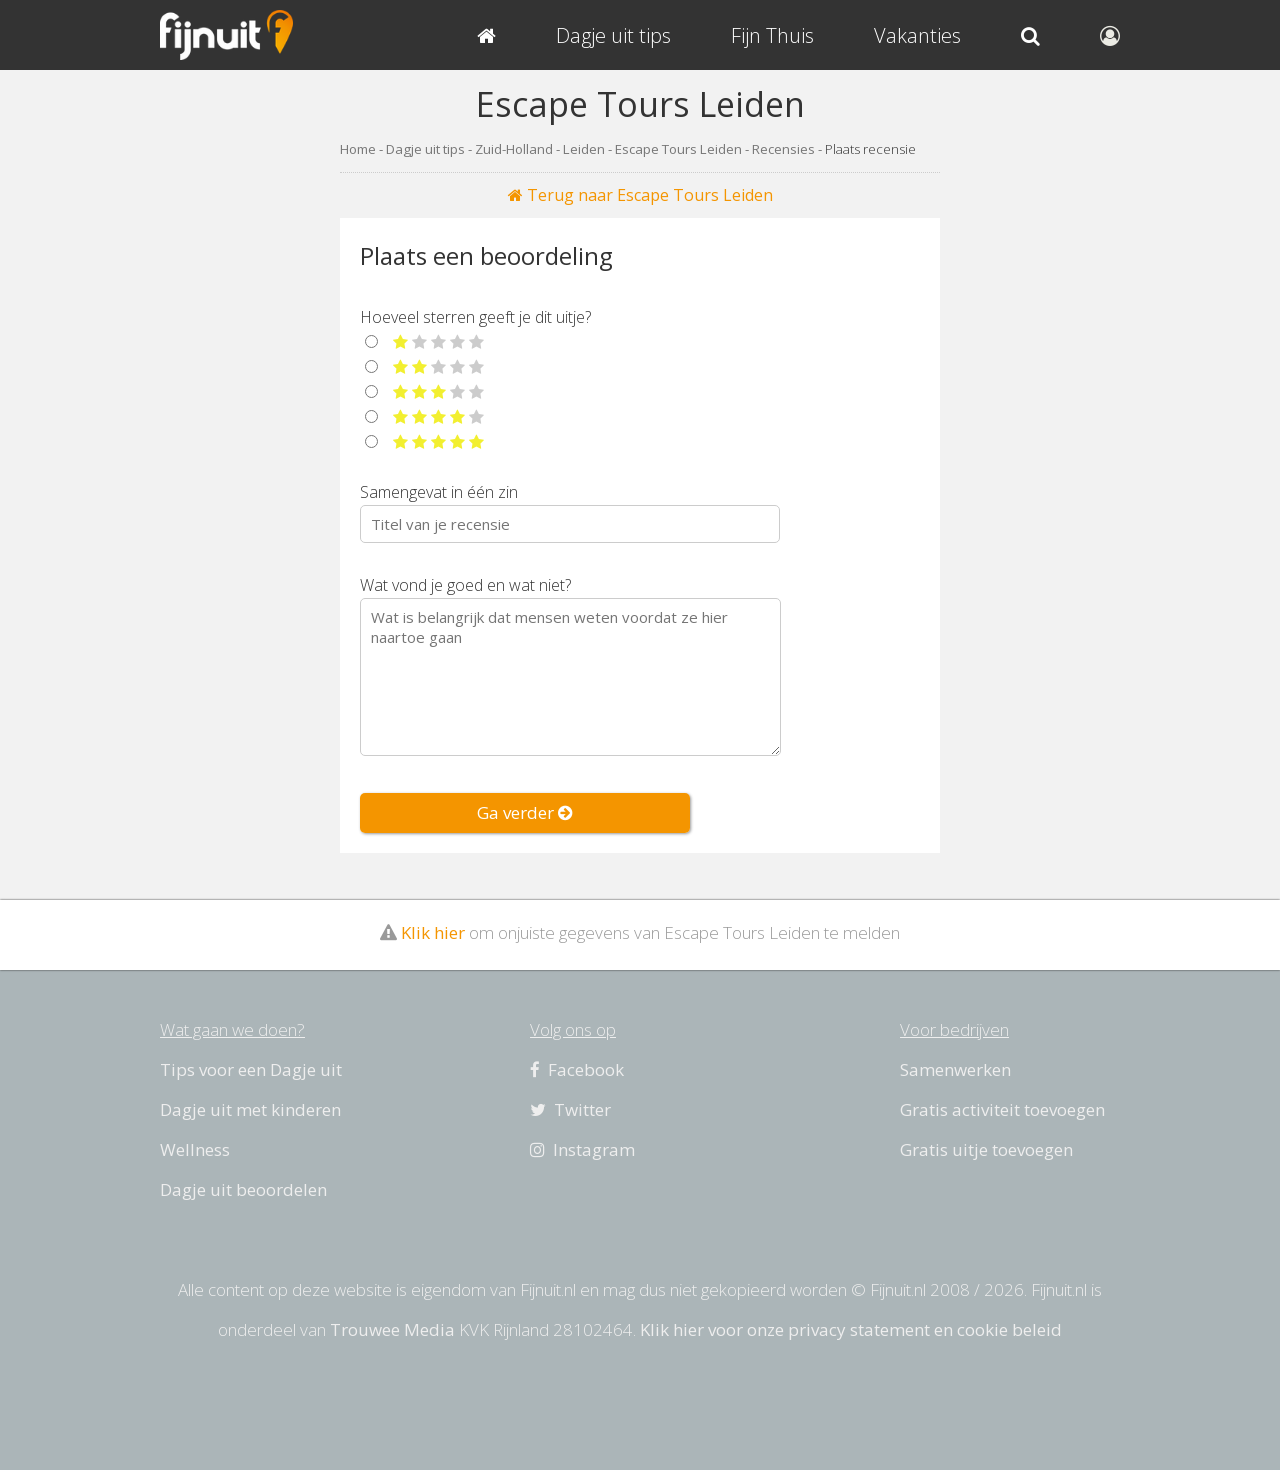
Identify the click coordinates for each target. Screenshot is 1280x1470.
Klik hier (433, 932)
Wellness (195, 1149)
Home (358, 149)
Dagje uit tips (425, 149)
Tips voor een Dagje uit (251, 1069)
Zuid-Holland (514, 149)
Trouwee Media (392, 1329)
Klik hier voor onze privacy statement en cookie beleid (851, 1329)
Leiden (584, 149)
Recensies (783, 149)
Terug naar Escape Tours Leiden (640, 195)
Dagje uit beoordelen (243, 1189)
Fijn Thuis (772, 35)
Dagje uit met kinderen (250, 1109)
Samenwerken (955, 1069)
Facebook (577, 1069)
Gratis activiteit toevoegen (1002, 1109)
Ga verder (525, 812)
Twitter (570, 1109)
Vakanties (917, 35)
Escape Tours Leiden (678, 149)
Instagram (582, 1149)
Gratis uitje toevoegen (986, 1149)
